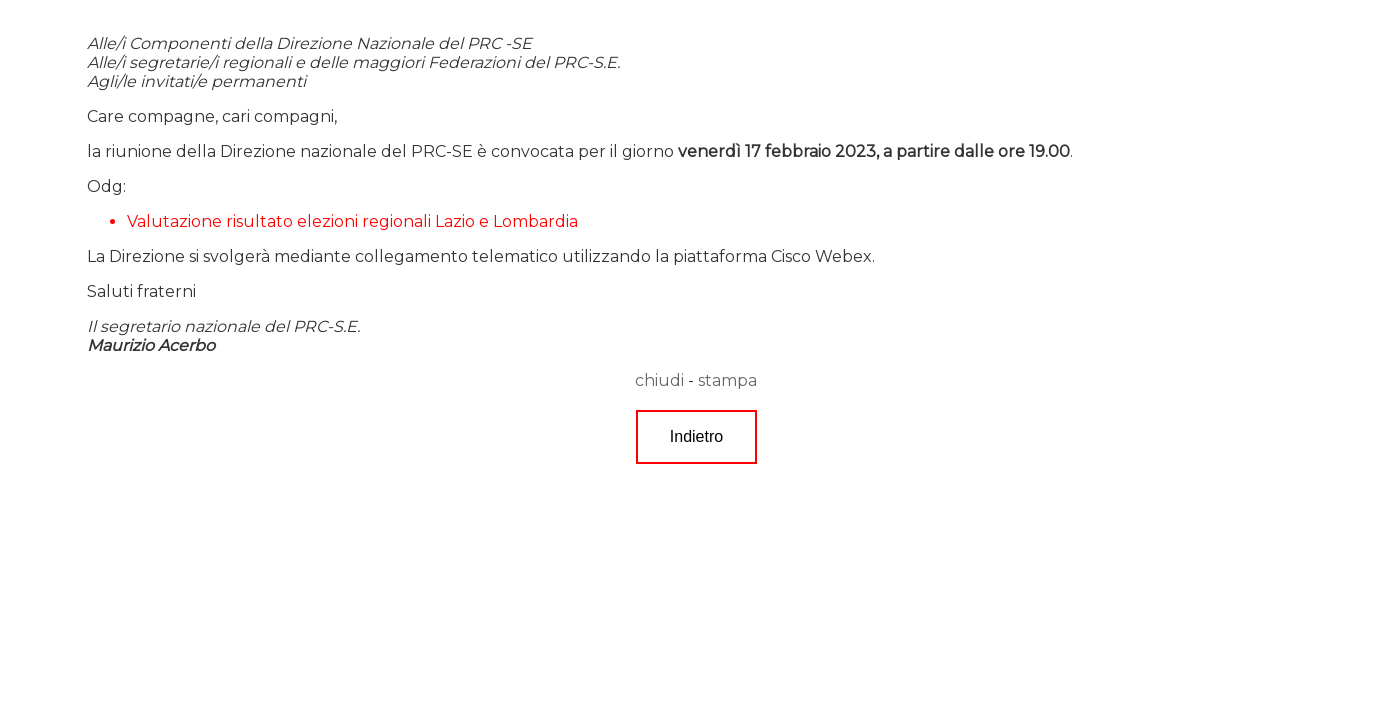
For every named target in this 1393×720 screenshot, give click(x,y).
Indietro (696, 436)
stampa (727, 380)
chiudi (659, 380)
